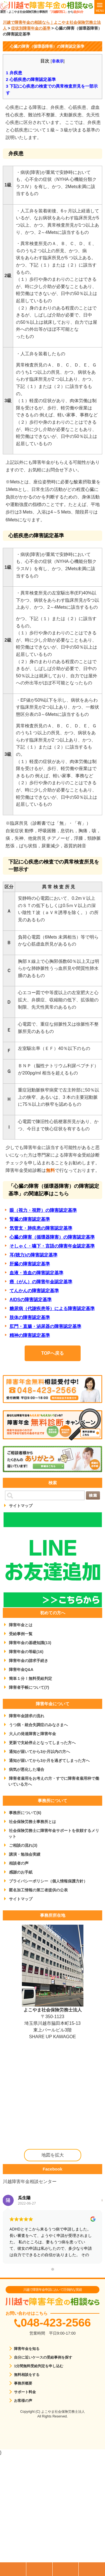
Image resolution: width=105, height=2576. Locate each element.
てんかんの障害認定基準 (34, 1290)
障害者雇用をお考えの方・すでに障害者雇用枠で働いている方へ (53, 1781)
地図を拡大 (52, 2155)
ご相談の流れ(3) (23, 1845)
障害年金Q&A (21, 1669)
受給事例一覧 (20, 1634)
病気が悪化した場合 (26, 1769)
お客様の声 (23, 2400)
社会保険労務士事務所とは (32, 1821)
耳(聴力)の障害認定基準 (33, 1255)
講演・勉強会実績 (24, 1854)
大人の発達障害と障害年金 (32, 1733)
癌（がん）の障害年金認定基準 (41, 1281)
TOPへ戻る (52, 1353)
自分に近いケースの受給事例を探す (43, 2357)
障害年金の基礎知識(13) (30, 1642)
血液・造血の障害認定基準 (36, 1272)
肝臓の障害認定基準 (30, 1263)
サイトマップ (20, 1505)
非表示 (58, 61)
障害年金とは (20, 1625)
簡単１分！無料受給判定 (30, 1678)
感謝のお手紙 (20, 1872)
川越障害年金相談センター (30, 2181)
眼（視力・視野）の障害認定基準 (43, 1210)
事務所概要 (23, 2383)
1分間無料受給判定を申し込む (38, 2366)
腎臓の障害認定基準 (30, 1219)
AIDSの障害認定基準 (31, 1299)
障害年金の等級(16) (26, 1651)
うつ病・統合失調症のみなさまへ (38, 1725)
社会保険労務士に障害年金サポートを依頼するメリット (53, 1833)
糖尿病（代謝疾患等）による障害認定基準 (52, 1308)
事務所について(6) (25, 1812)
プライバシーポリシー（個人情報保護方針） (48, 1881)
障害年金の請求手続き (28, 1660)
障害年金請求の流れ (26, 1716)
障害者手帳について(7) (29, 1687)
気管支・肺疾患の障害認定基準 (41, 1228)
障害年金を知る (26, 2349)
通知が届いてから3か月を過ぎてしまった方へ (49, 1760)
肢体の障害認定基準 (30, 1317)
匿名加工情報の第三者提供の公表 (38, 1890)
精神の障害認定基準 (30, 1335)
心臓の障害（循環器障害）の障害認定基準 (52, 1237)
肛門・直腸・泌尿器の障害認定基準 (45, 1326)
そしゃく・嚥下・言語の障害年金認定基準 (52, 1246)
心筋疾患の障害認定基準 (31, 79)
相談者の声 (19, 1863)
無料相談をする (26, 2375)
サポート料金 (25, 2392)
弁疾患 (14, 72)
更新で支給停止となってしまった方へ (42, 1742)
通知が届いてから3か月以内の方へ (39, 1751)
